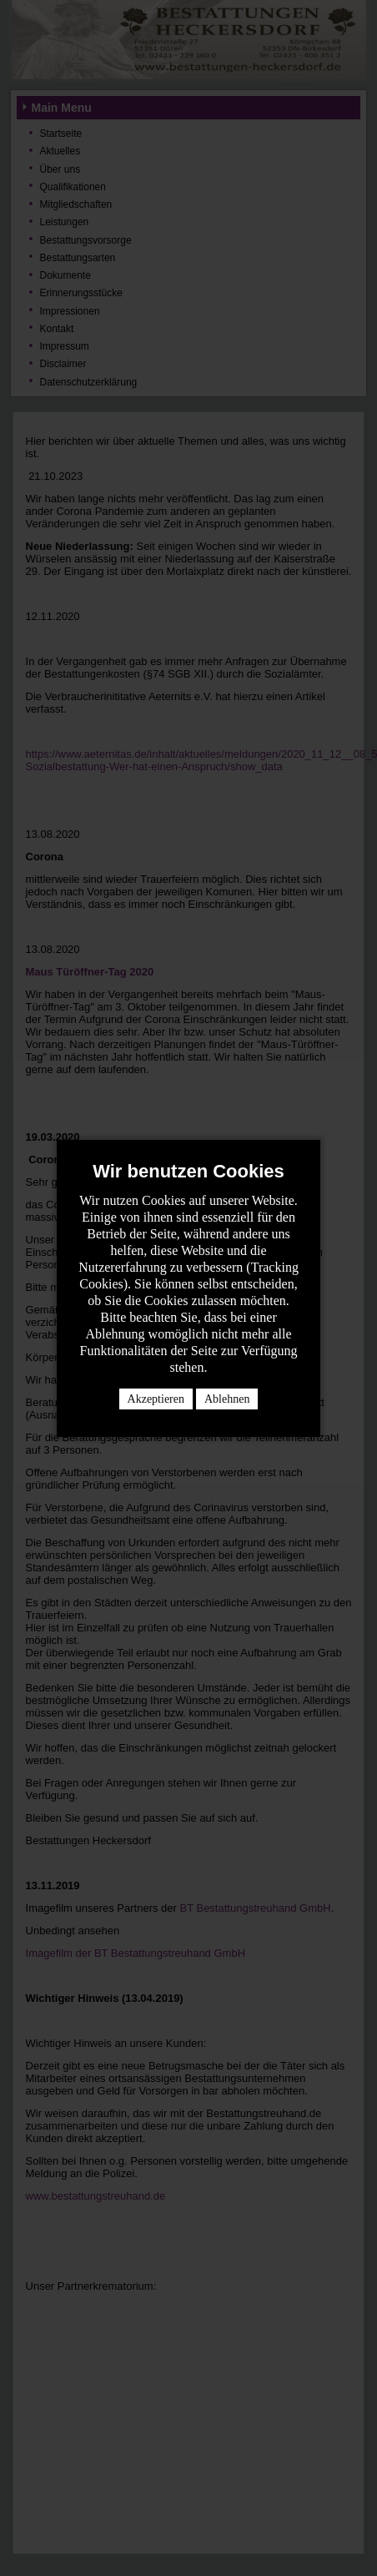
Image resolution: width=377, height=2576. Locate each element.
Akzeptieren (156, 1399)
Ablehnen (226, 1399)
